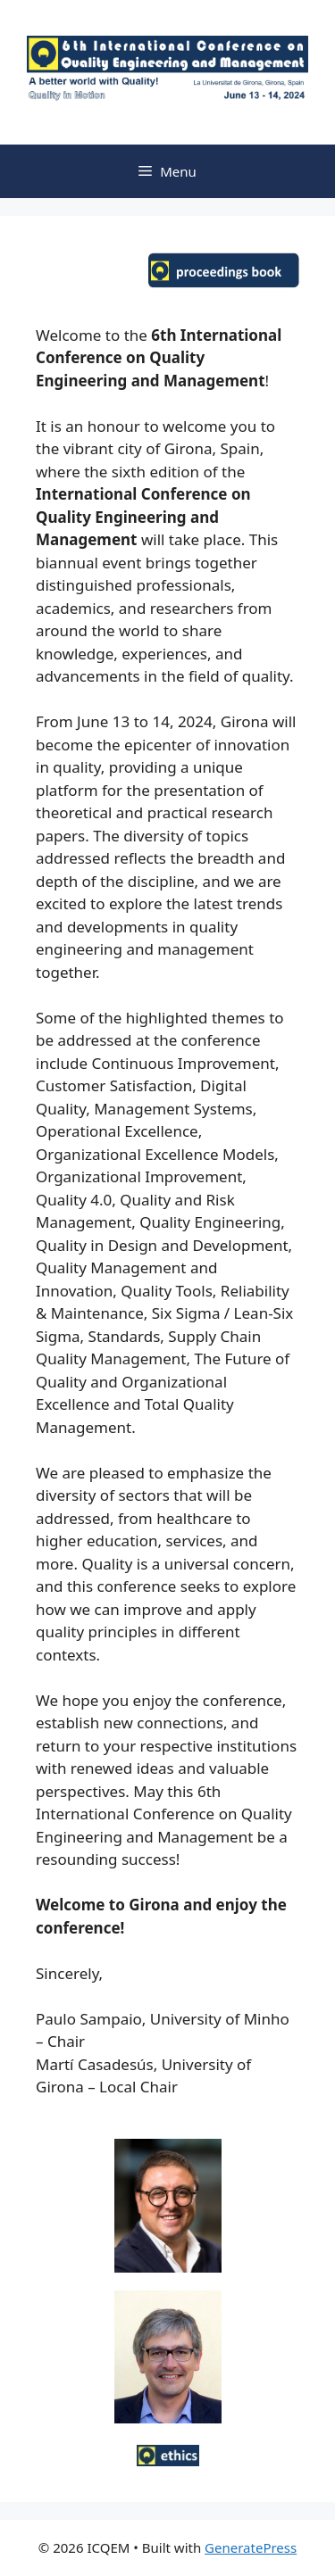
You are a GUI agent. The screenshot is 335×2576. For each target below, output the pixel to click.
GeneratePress (251, 2547)
